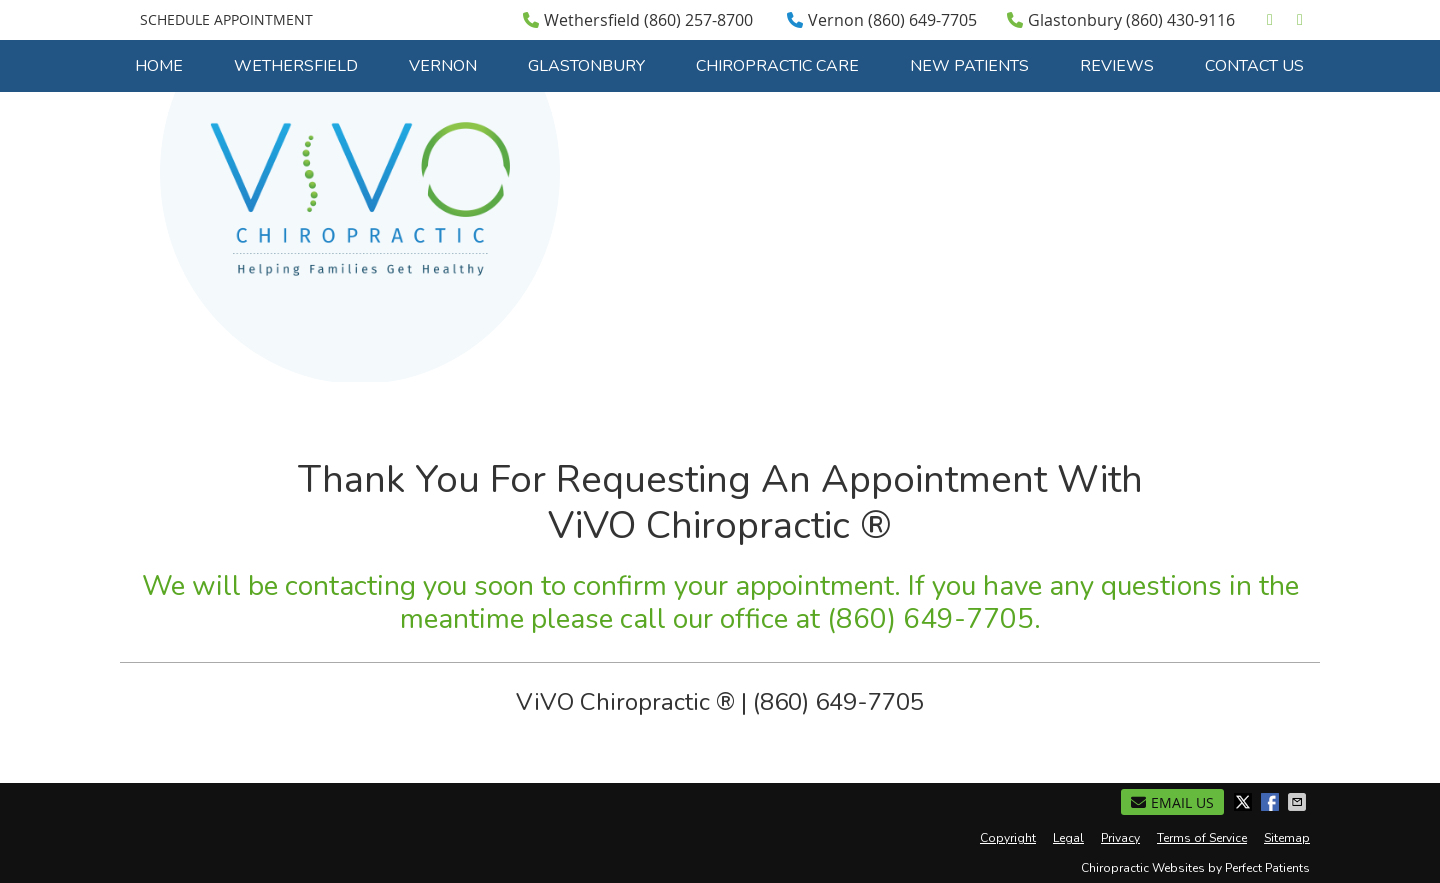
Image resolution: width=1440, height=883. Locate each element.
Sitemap (1287, 838)
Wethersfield (296, 66)
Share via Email (1299, 802)
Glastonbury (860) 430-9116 (1121, 20)
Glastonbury (586, 66)
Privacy (1120, 838)
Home (159, 66)
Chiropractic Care (777, 66)
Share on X (1245, 802)
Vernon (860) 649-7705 (882, 20)
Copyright (1008, 838)
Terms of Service (1202, 838)
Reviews (1117, 66)
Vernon (443, 66)
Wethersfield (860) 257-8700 (638, 20)
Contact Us (1254, 66)
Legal (1068, 838)
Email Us (1172, 802)
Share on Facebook (1272, 802)
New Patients (969, 66)
